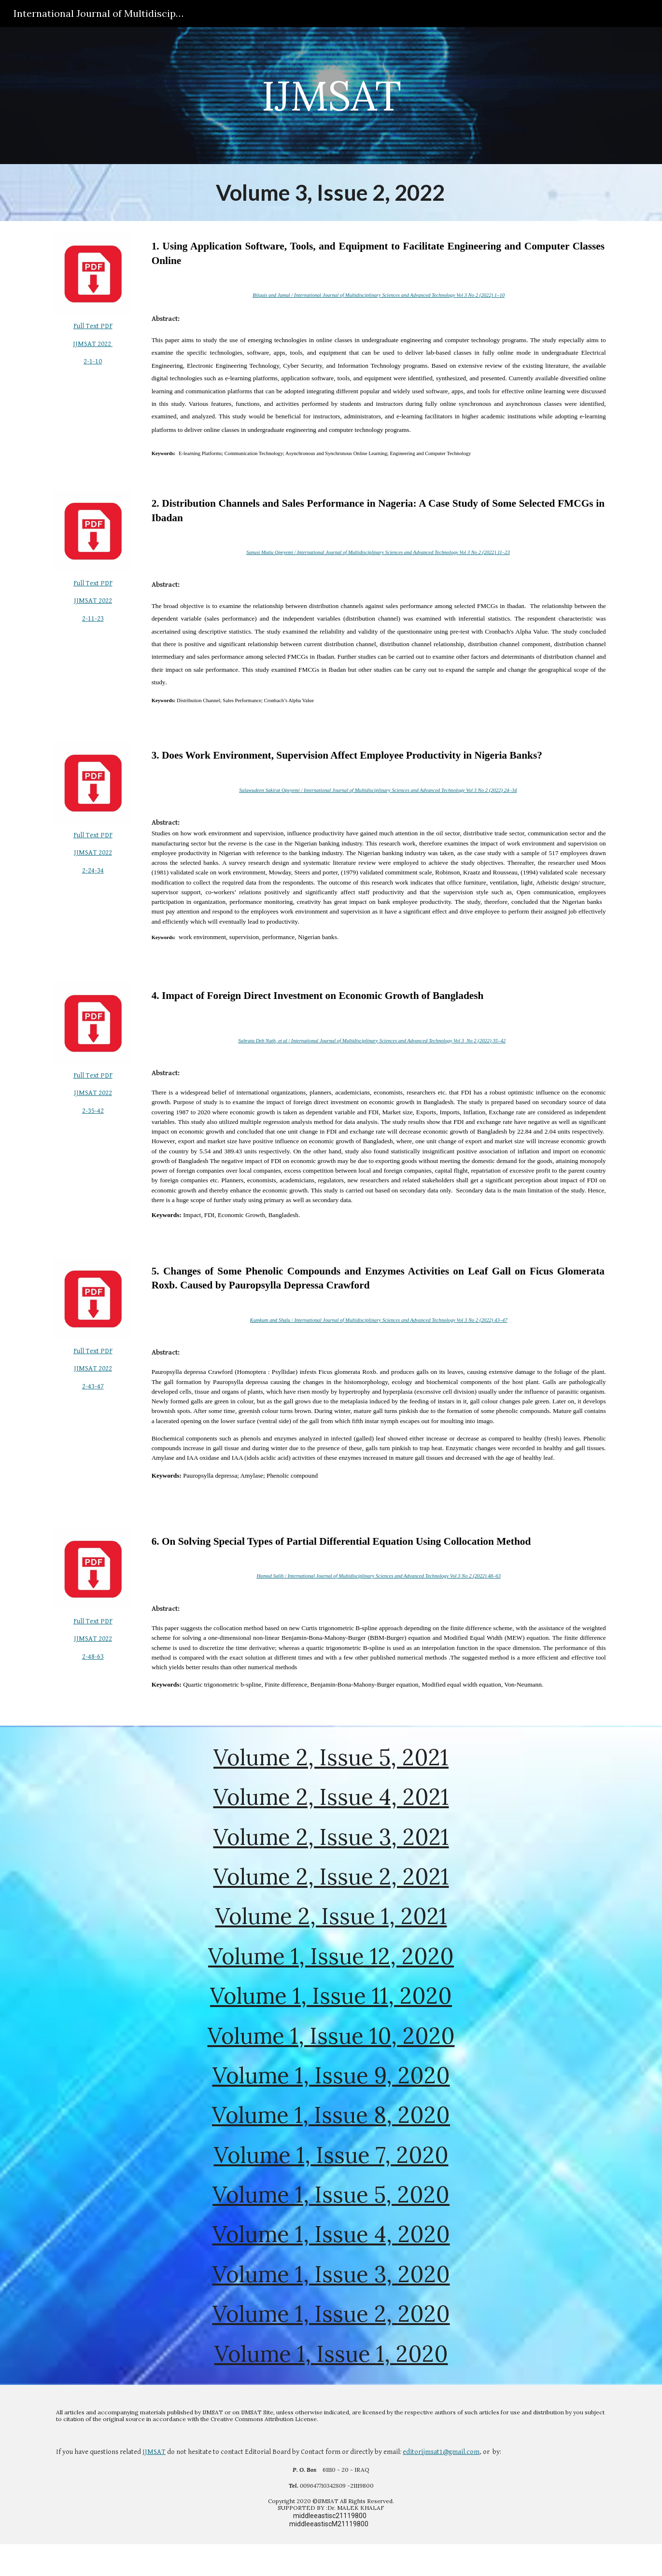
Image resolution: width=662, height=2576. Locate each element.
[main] (331, 95)
